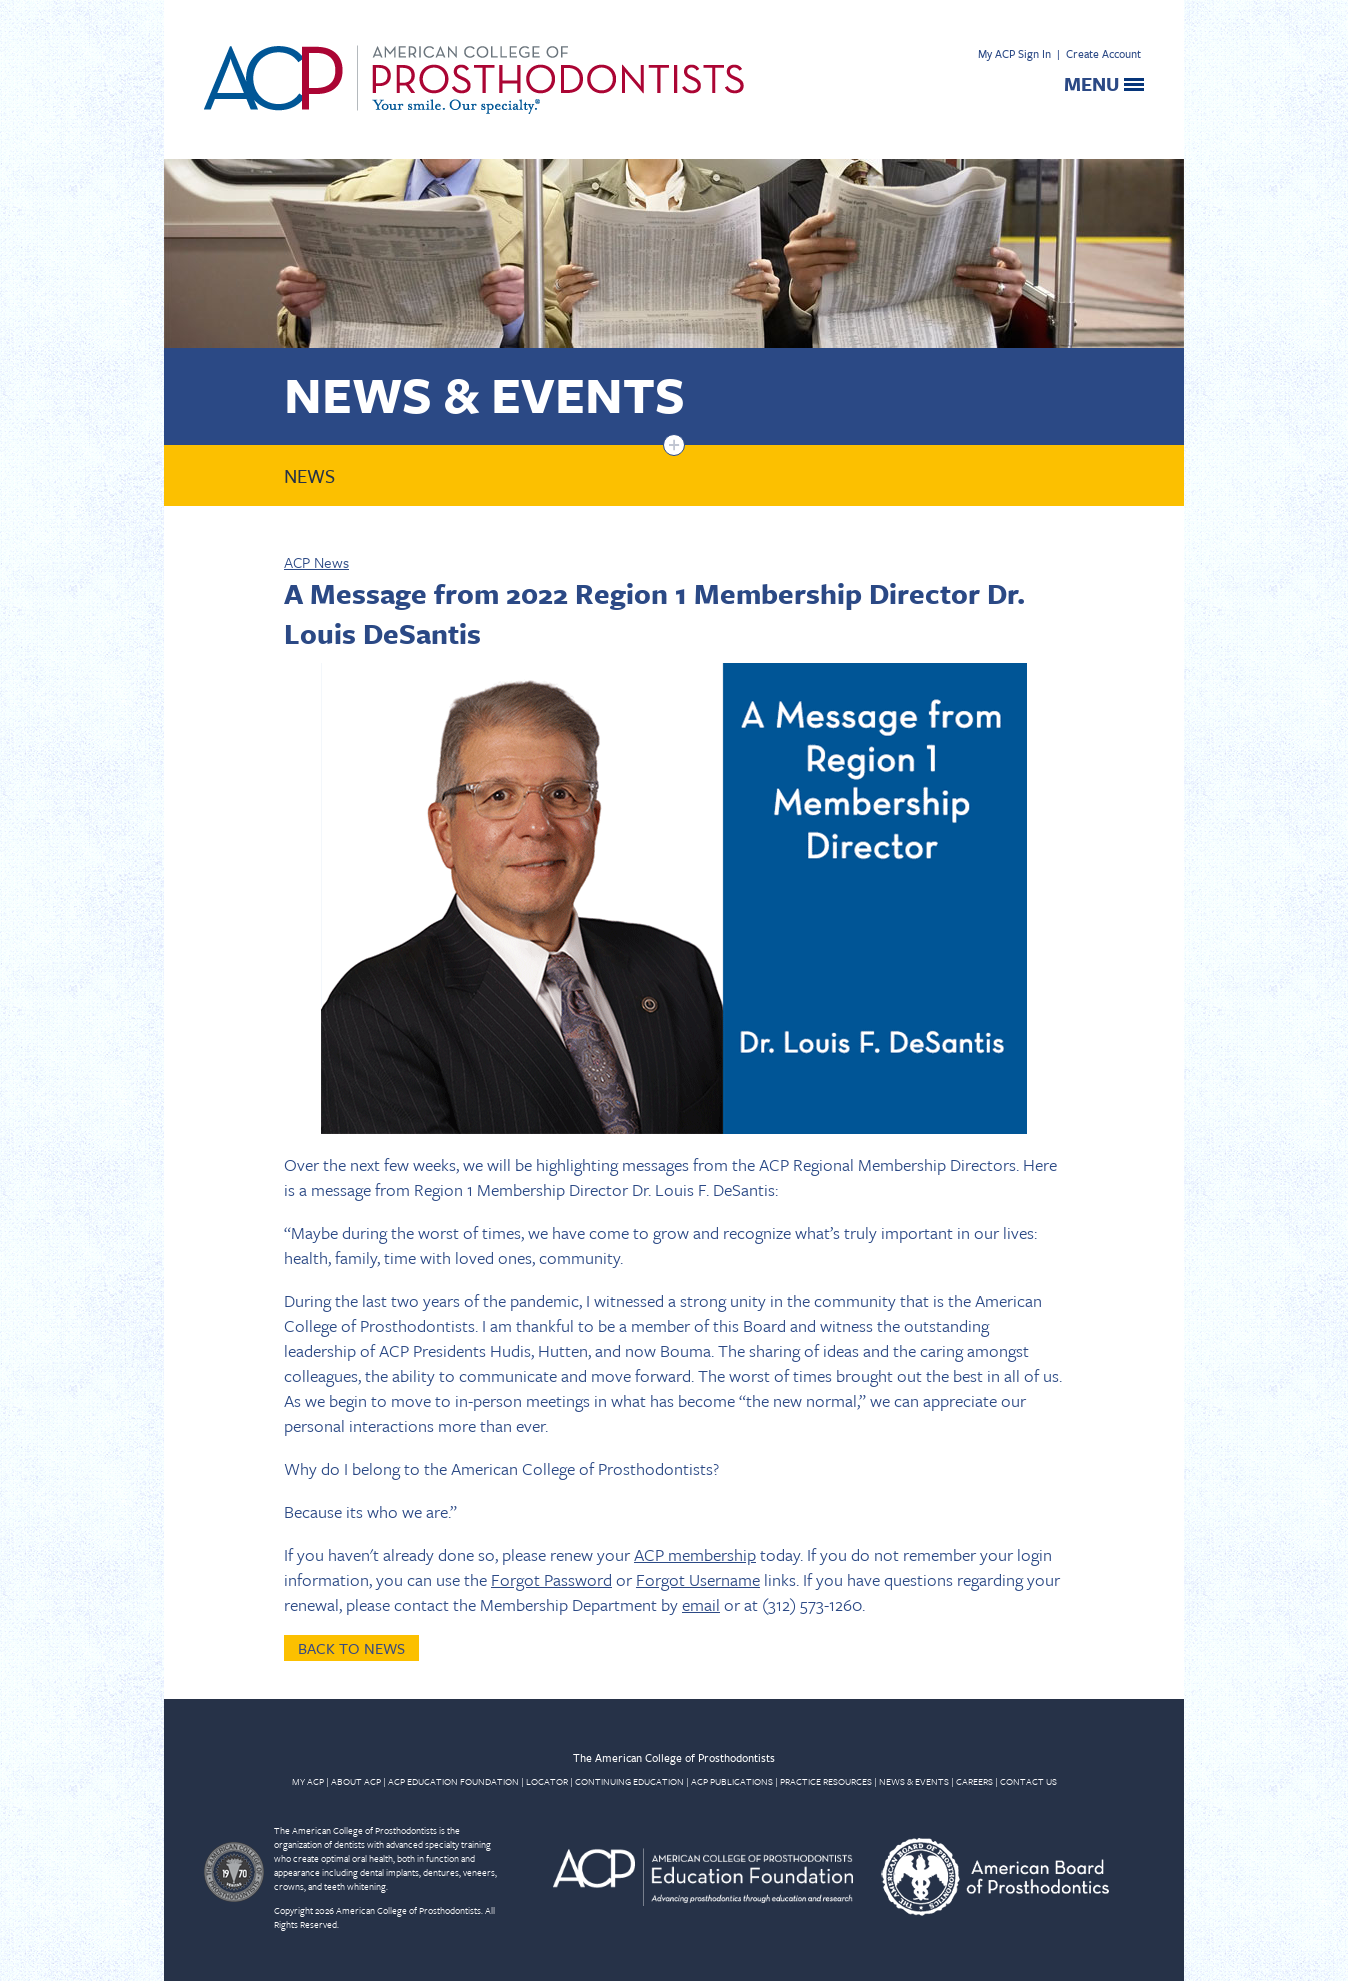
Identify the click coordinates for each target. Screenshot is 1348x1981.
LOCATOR (547, 1781)
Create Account (1103, 53)
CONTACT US (1028, 1781)
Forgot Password (551, 1579)
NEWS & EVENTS (914, 1781)
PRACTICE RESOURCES (826, 1781)
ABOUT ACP (356, 1781)
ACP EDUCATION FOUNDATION (453, 1781)
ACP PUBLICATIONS (732, 1781)
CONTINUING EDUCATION (629, 1781)
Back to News (351, 1648)
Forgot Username (698, 1579)
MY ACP (308, 1781)
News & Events (484, 393)
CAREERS (974, 1781)
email (701, 1604)
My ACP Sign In (1014, 53)
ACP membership (695, 1554)
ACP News (316, 562)
